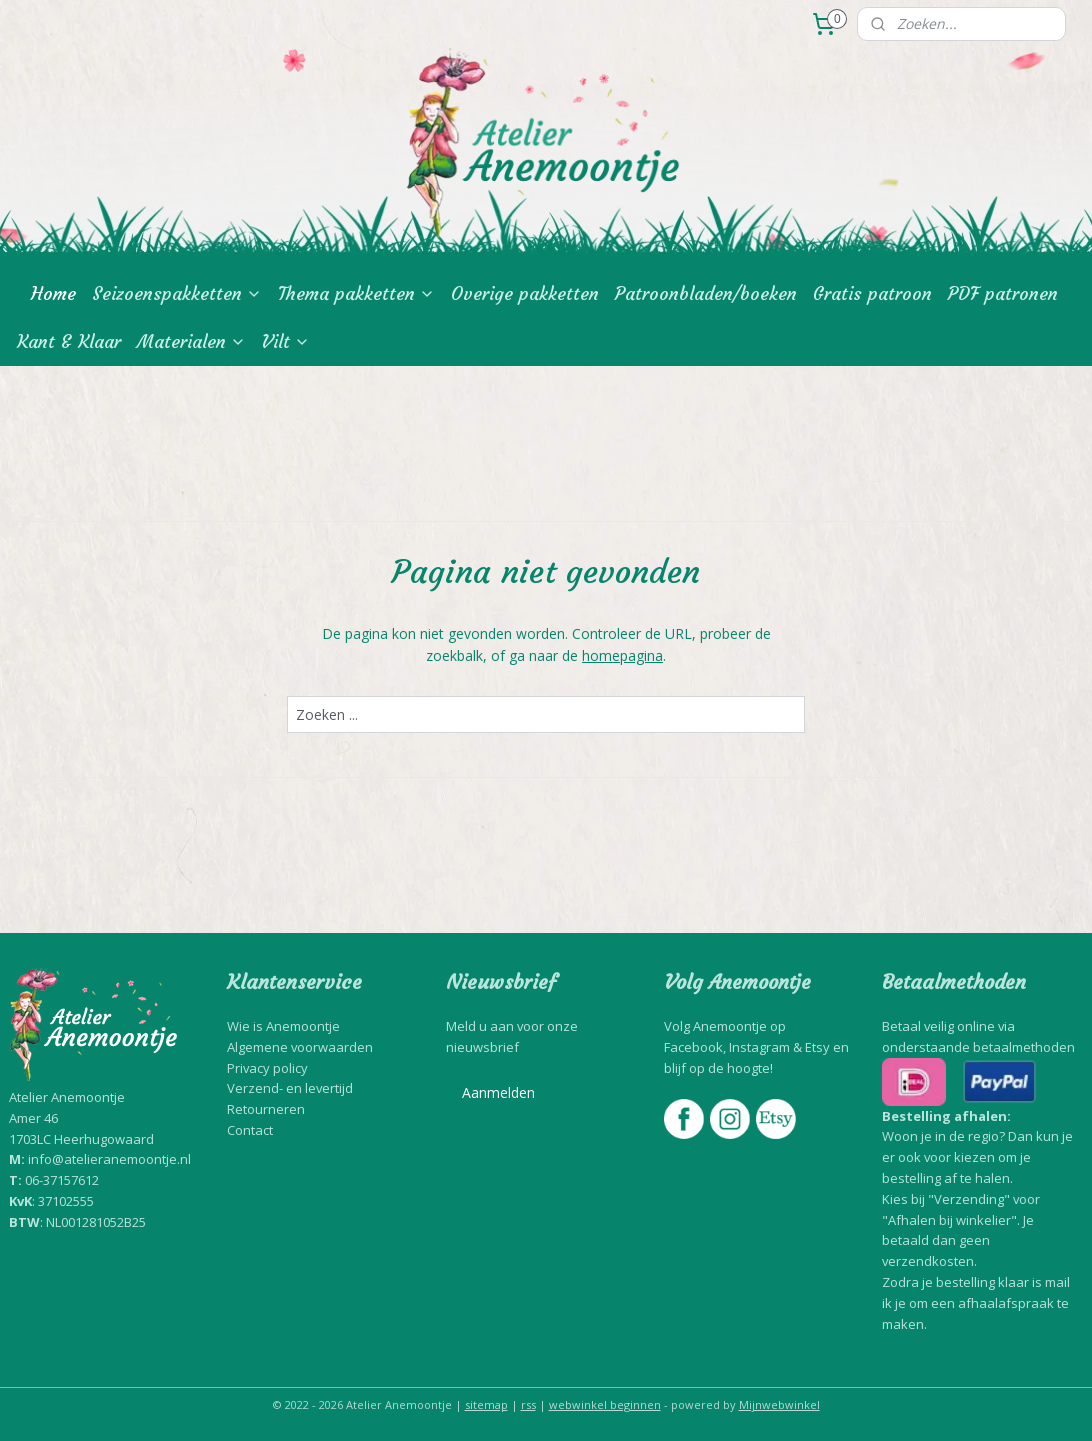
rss (528, 1404)
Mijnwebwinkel (779, 1404)
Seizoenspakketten (177, 293)
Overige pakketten (525, 293)
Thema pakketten (356, 293)
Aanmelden (498, 1092)
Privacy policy (267, 1068)
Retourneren (266, 1109)
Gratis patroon (872, 293)
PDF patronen (1003, 293)
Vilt (286, 341)
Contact (250, 1130)
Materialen (191, 341)
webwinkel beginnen (605, 1404)
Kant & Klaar (69, 341)
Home (53, 293)
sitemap (486, 1404)
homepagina (622, 656)
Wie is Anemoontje (283, 1026)
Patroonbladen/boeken (706, 293)
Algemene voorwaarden (300, 1047)
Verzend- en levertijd (290, 1088)
